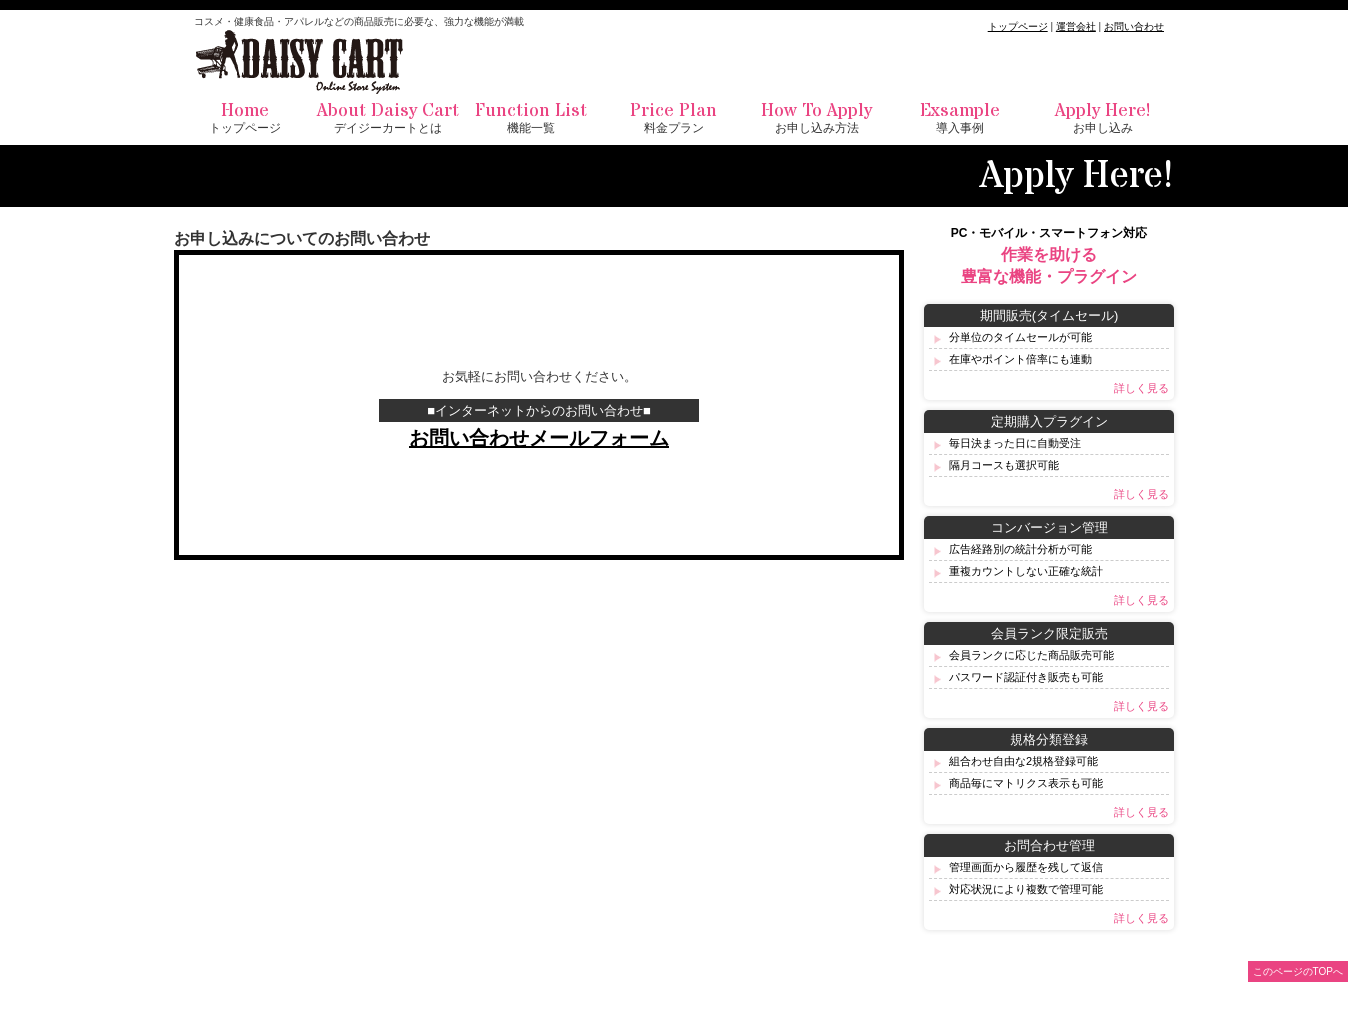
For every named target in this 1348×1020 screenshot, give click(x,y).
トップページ (1018, 26)
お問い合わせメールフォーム (539, 438)
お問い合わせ (1134, 26)
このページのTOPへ (1298, 971)
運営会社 (1076, 26)
